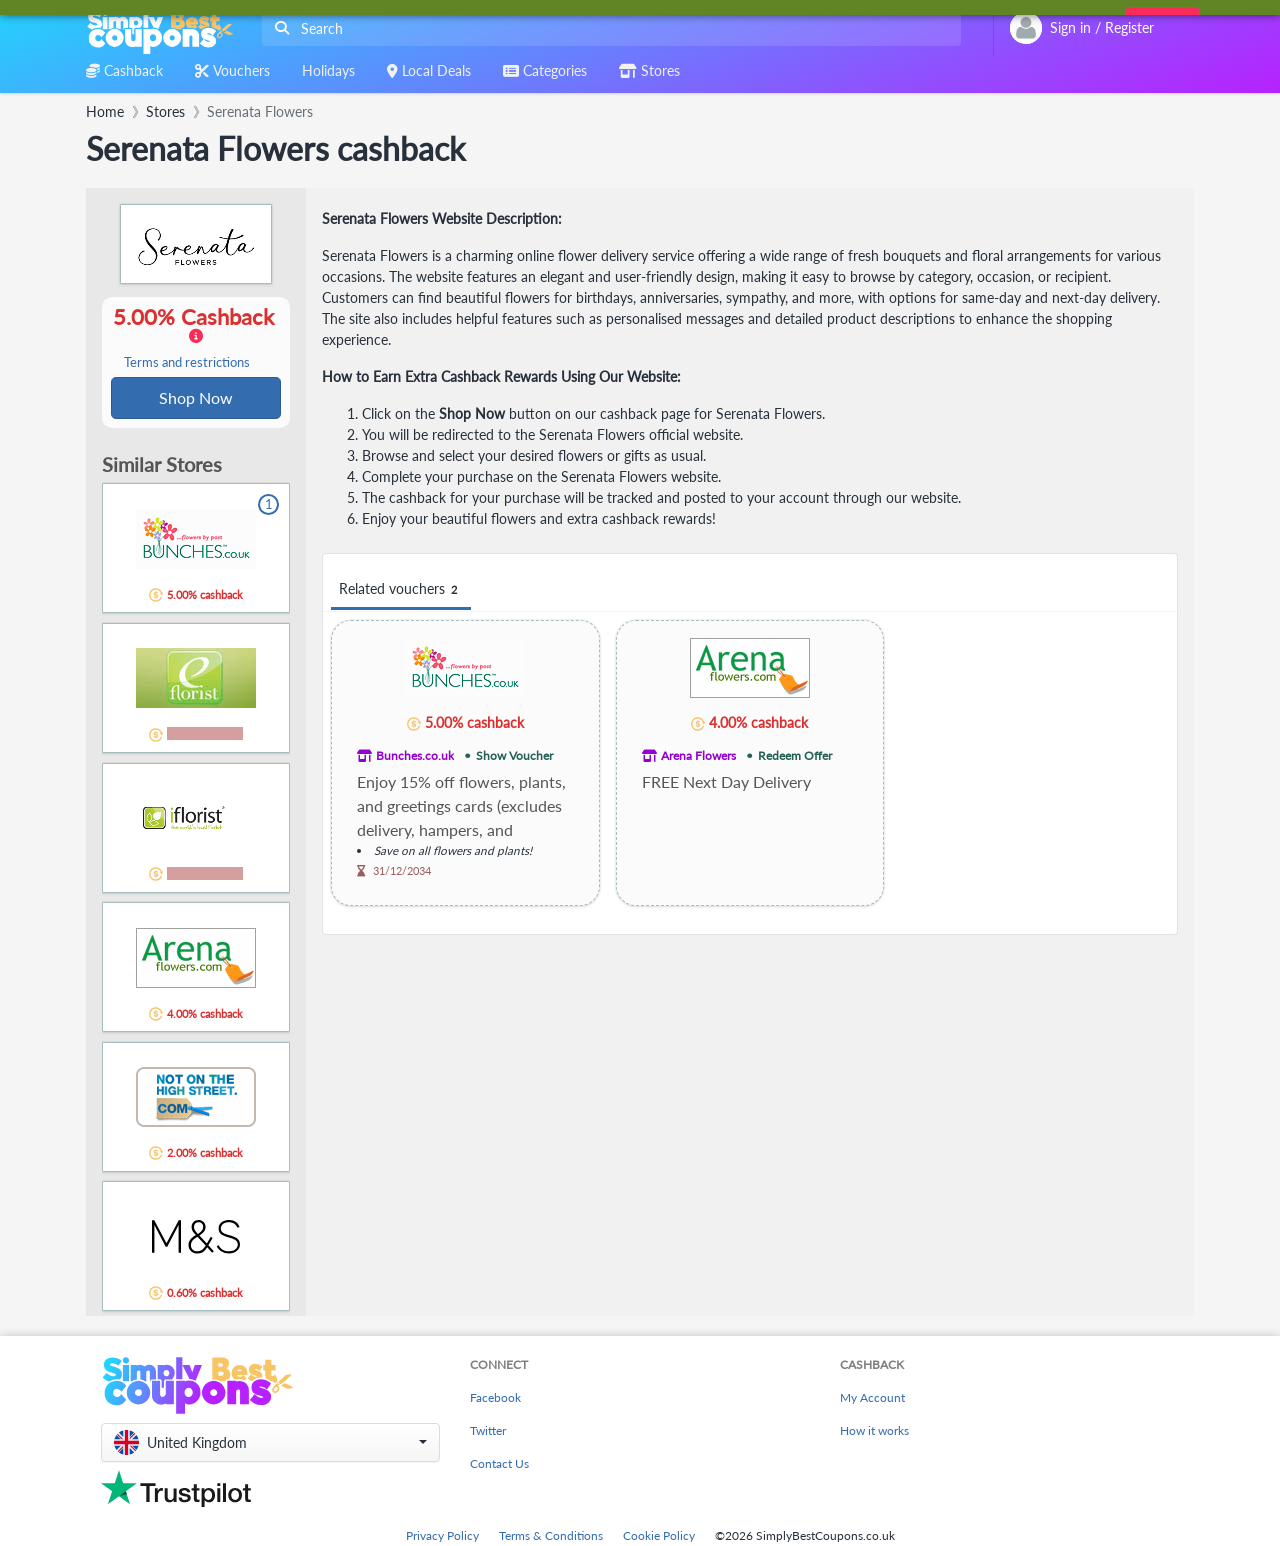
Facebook (495, 1399)
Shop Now (196, 398)
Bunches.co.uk (415, 755)
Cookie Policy (659, 1537)
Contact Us (499, 1465)
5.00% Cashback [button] (196, 338)
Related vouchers (401, 589)
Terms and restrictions (187, 363)
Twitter (488, 1432)
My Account (872, 1399)
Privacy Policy (442, 1537)
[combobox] (607, 28)
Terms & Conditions (551, 1537)
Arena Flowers (698, 755)
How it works (874, 1432)
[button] (270, 1444)
